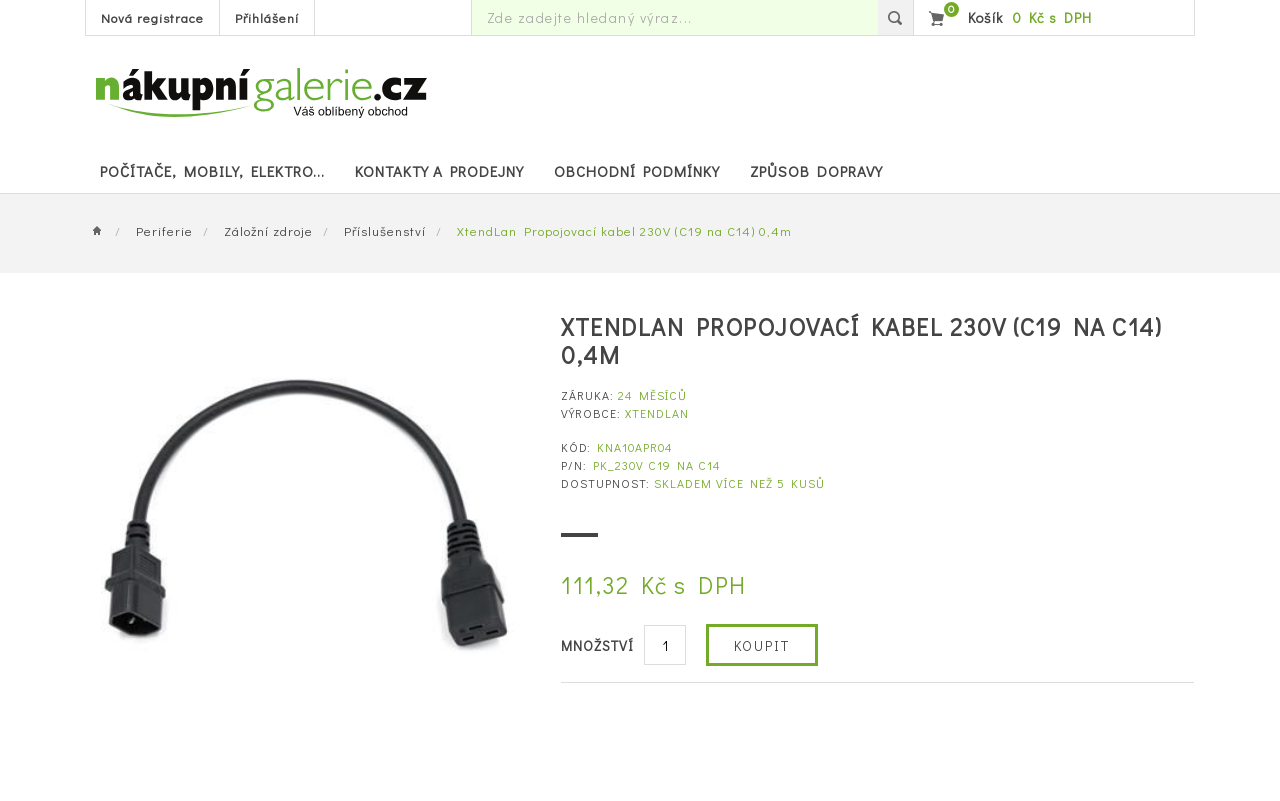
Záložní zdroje (268, 230)
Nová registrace (152, 17)
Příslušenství (385, 230)
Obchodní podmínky (637, 171)
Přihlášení (267, 17)
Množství (597, 645)
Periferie (164, 230)
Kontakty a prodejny (439, 171)
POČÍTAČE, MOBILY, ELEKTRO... (212, 171)
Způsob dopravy (816, 171)
